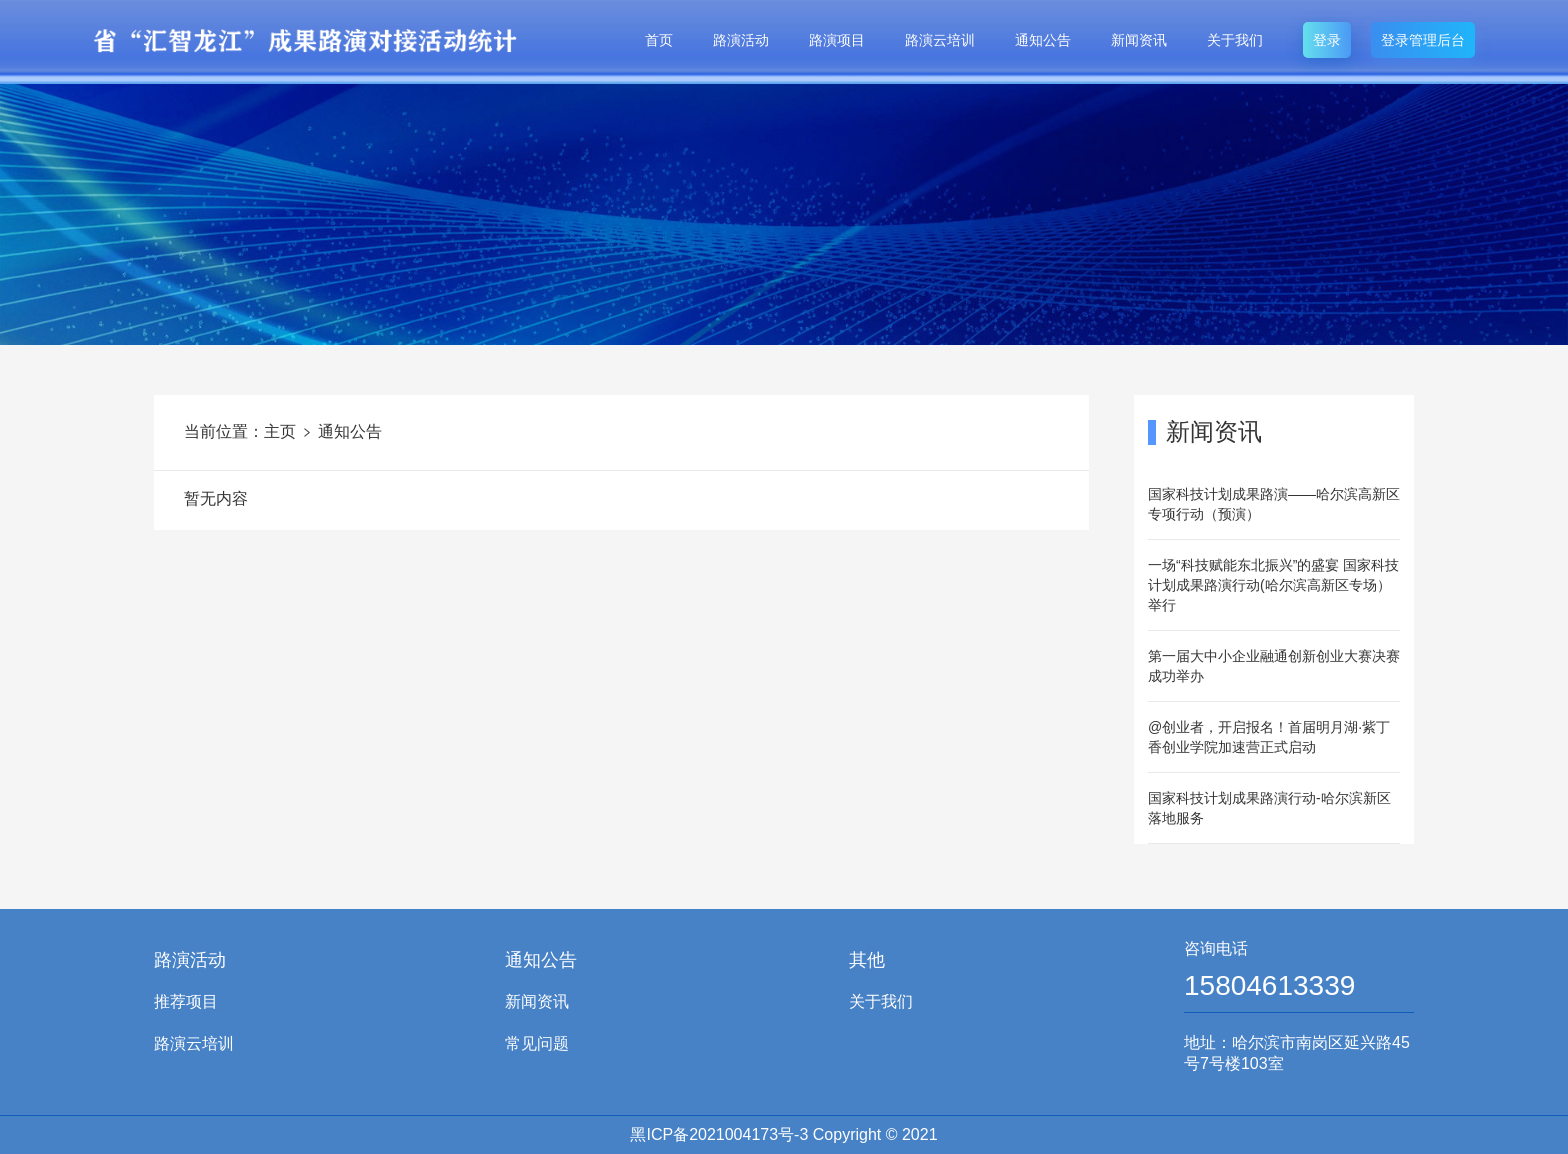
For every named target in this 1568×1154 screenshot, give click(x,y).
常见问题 (537, 1043)
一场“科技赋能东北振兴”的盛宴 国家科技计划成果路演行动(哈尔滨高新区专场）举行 (1273, 585)
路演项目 (837, 40)
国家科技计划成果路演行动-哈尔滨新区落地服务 (1269, 808)
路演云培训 (940, 40)
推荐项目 (186, 1001)
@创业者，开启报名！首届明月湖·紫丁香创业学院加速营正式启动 (1269, 737)
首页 (659, 40)
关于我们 (1235, 40)
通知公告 (1043, 40)
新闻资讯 (1139, 40)
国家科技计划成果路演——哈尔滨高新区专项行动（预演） (1274, 504)
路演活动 (741, 40)
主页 (280, 431)
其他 (867, 960)
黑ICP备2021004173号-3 (719, 1134)
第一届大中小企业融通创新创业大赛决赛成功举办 (1274, 666)
